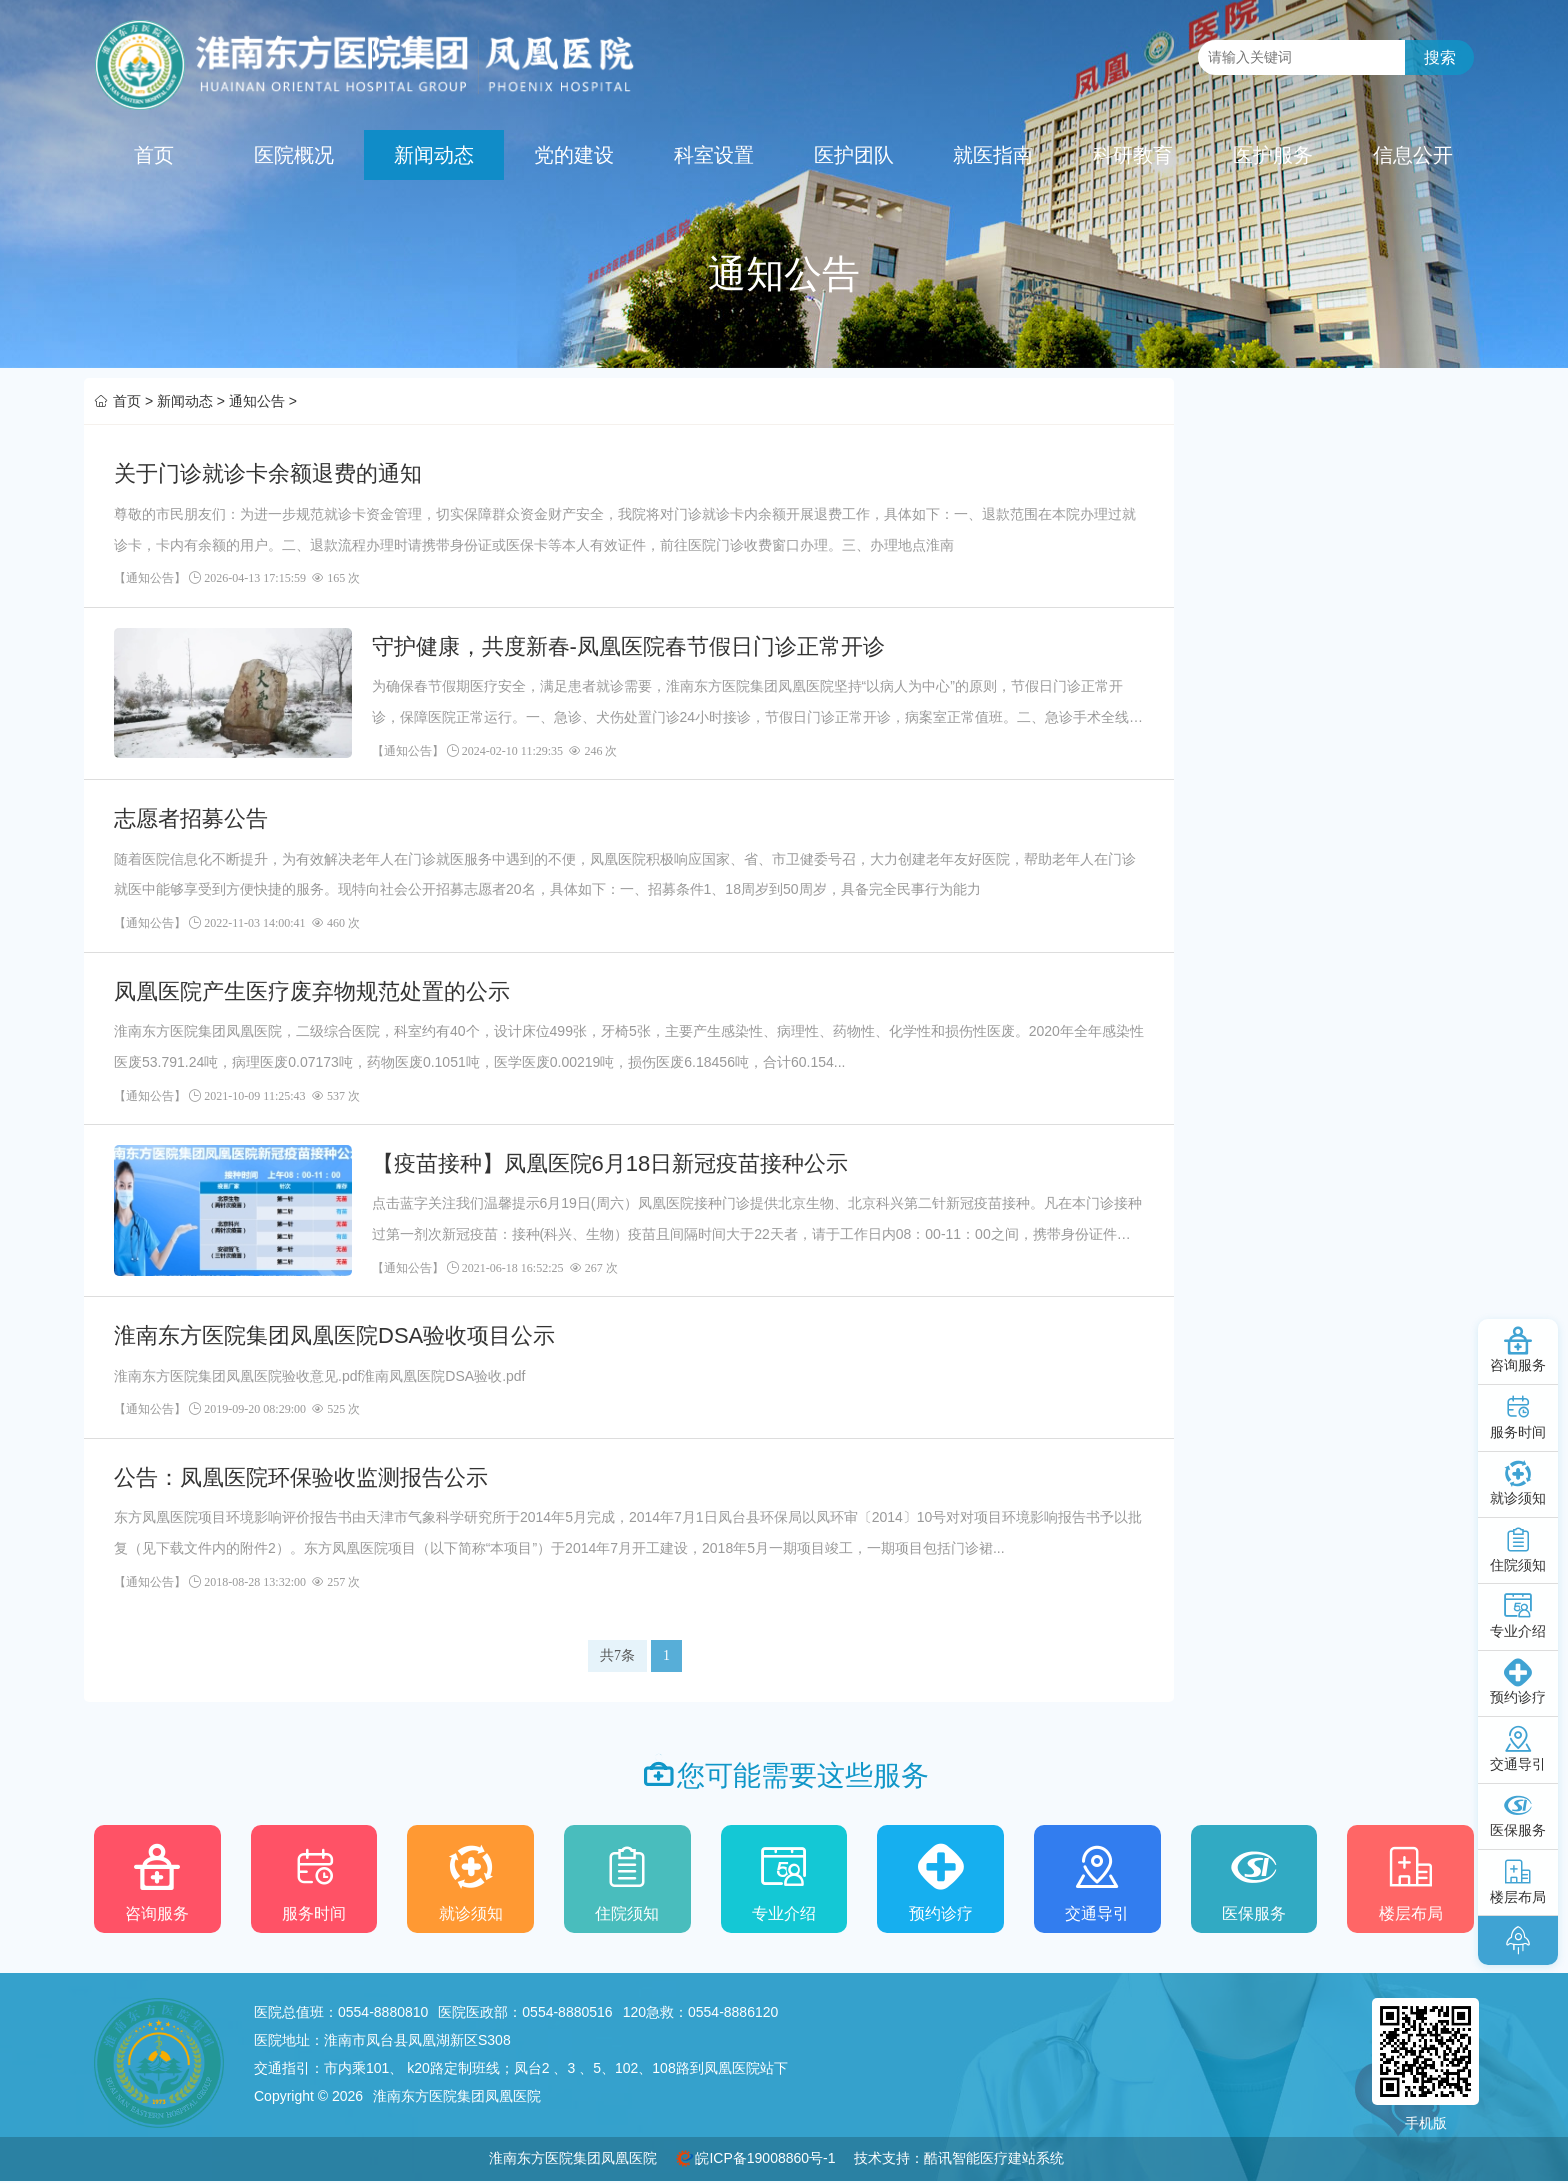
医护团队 (854, 155)
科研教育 (1133, 155)
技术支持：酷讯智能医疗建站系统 (959, 2158)
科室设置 (714, 155)
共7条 (617, 1655)
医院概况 (294, 155)
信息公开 (1413, 155)
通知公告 (257, 401)
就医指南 (993, 155)
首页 (154, 155)
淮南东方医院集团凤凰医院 (573, 2158)
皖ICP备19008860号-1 (765, 2158)
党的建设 (574, 155)
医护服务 (1273, 155)
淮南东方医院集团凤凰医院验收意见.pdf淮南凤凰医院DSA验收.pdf (320, 1376)
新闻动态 (434, 155)
